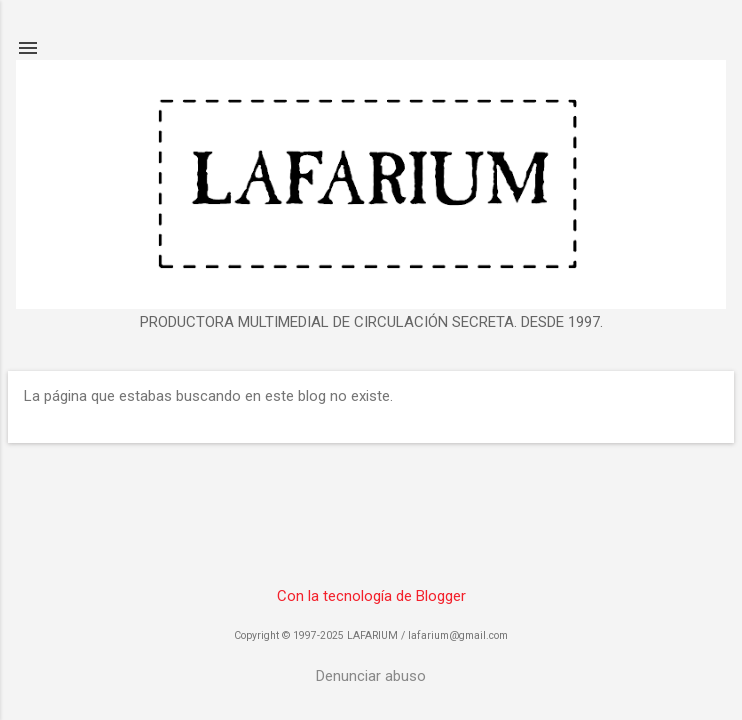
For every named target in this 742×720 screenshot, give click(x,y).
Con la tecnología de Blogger (371, 596)
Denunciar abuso (371, 676)
